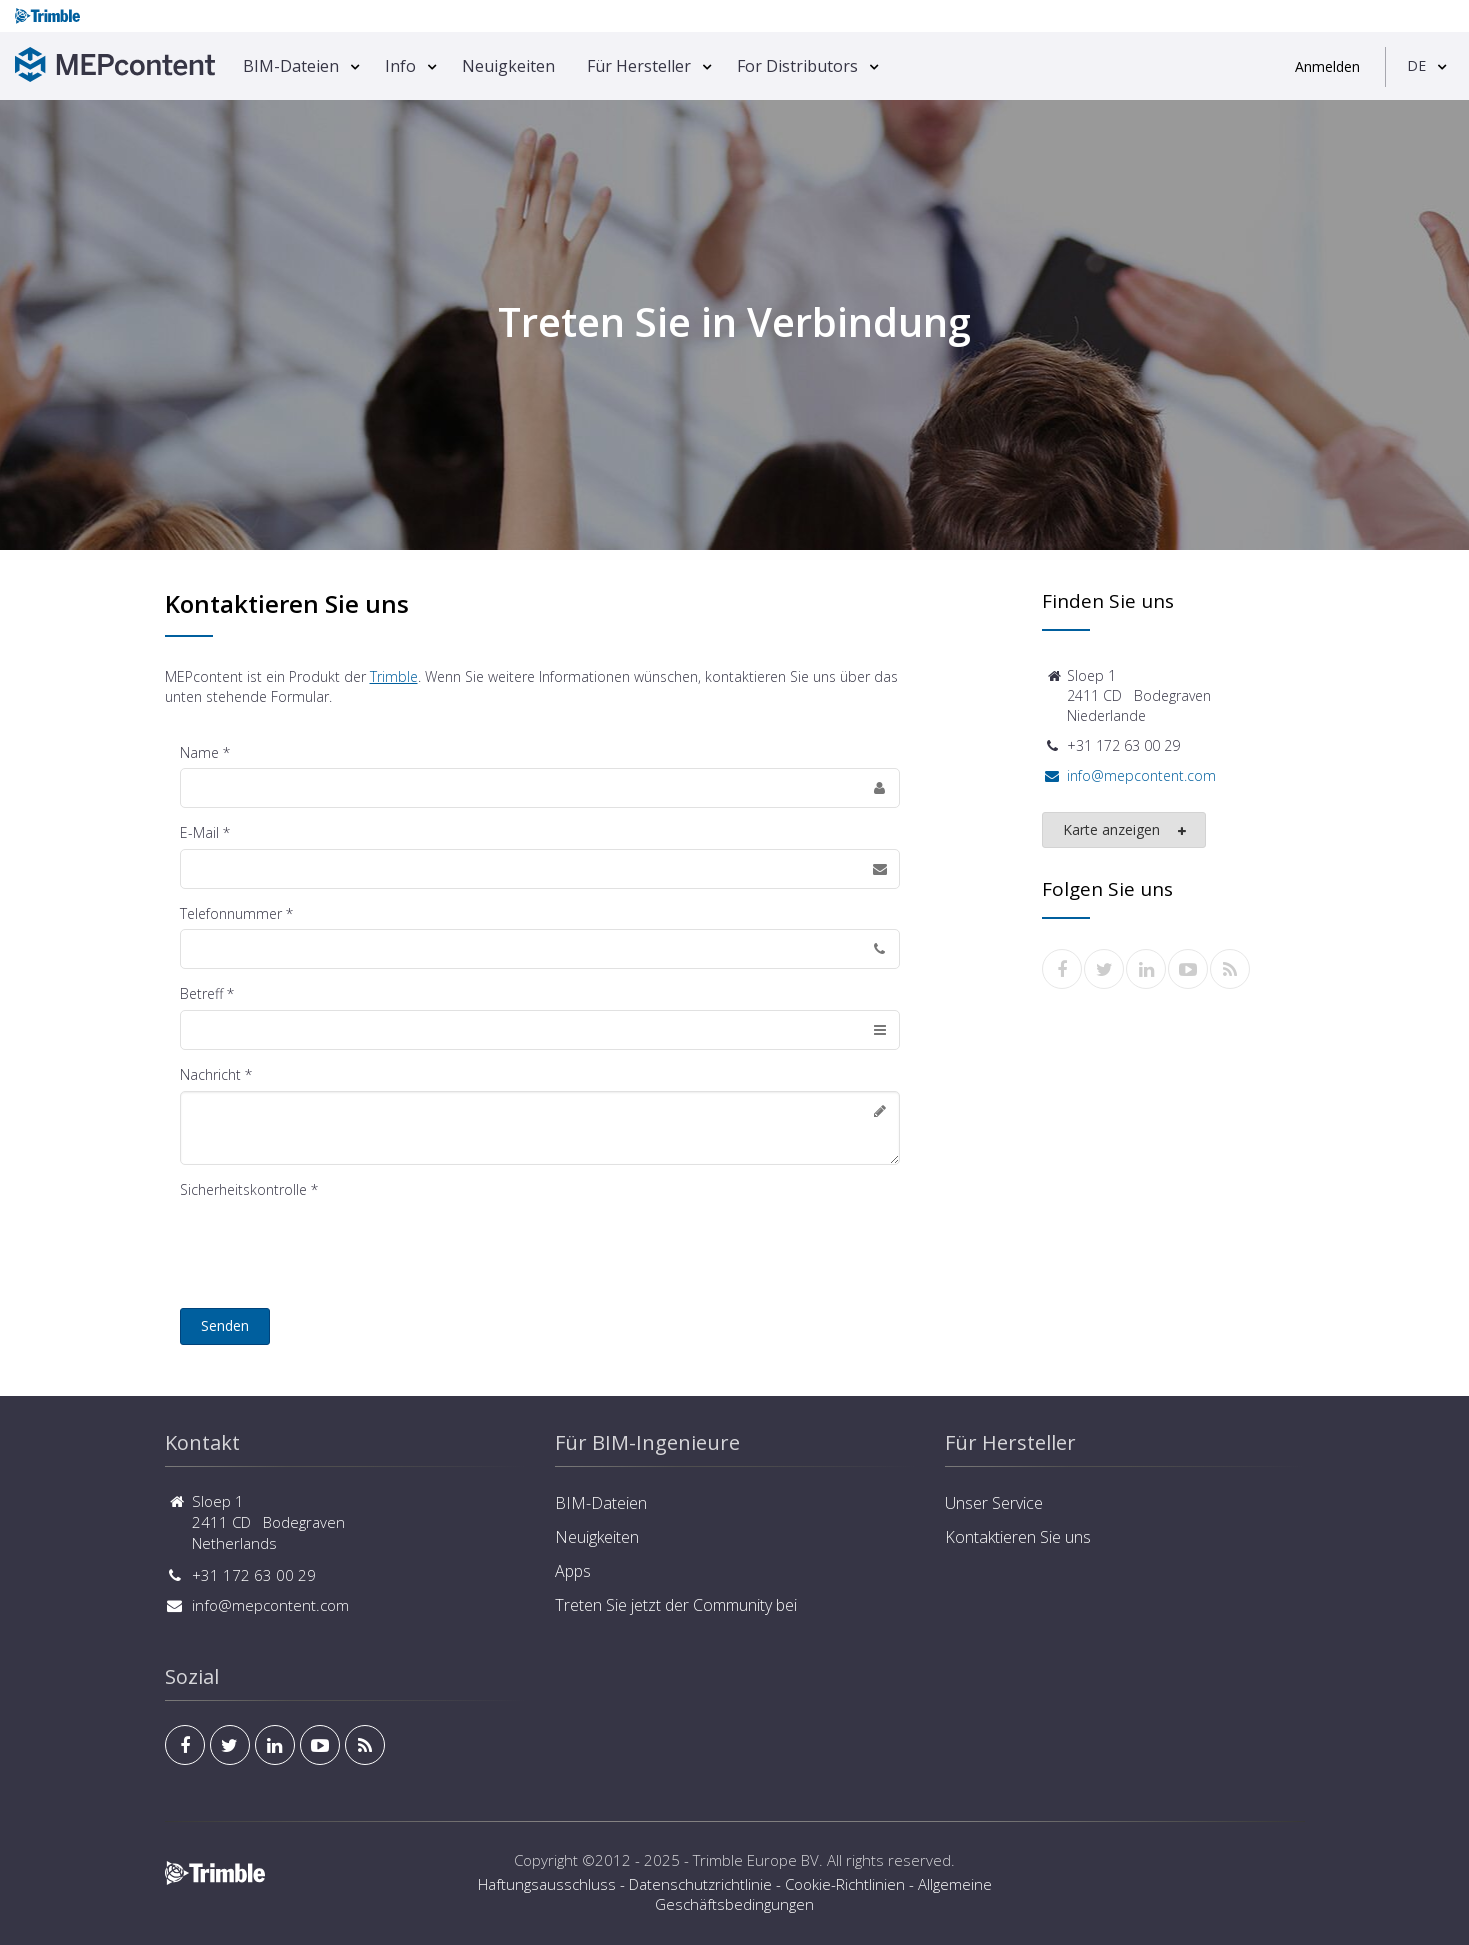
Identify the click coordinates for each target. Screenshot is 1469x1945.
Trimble (394, 676)
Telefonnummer (231, 913)
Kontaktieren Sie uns (1018, 1537)
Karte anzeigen (1125, 830)
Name (199, 752)
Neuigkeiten (508, 66)
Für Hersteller (639, 66)
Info (400, 66)
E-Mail (199, 832)
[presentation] (332, 1244)
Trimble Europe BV (756, 1860)
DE (1416, 65)
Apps (573, 1571)
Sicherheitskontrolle (243, 1189)
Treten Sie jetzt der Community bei (676, 1605)
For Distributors (797, 66)
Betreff (201, 993)
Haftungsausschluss (547, 1884)
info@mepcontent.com (1141, 775)
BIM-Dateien (291, 66)
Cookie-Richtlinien (845, 1884)
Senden (225, 1325)
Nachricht (210, 1074)
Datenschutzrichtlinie (700, 1884)
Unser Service (994, 1503)
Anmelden (1327, 66)
